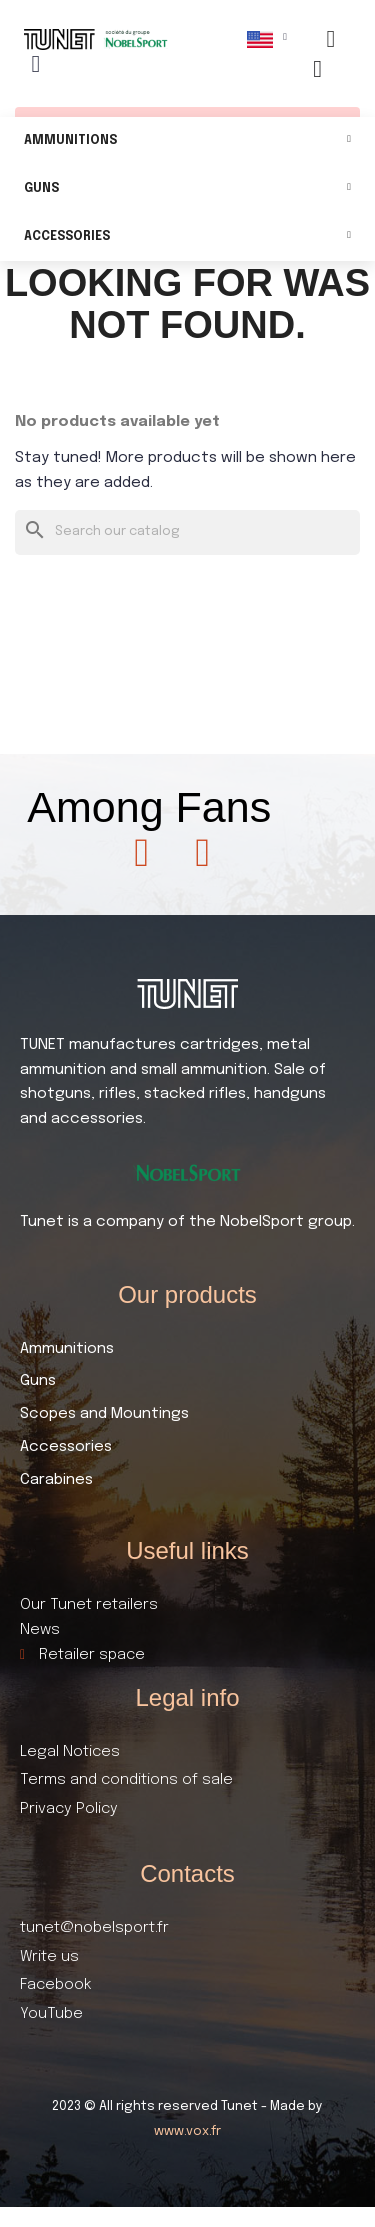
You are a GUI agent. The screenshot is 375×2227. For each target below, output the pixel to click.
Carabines (56, 1480)
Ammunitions (187, 141)
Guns (187, 189)
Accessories (187, 237)
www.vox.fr (187, 2131)
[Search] (187, 532)
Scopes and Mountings (104, 1414)
